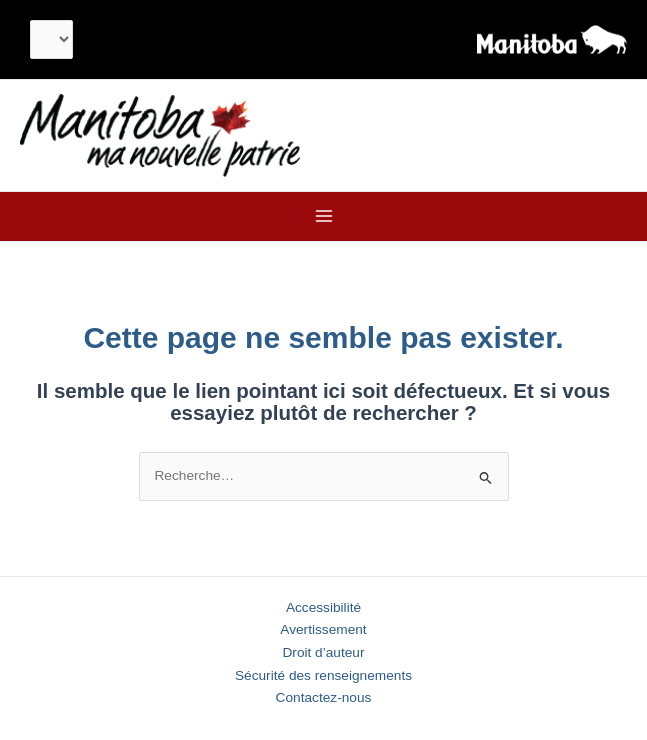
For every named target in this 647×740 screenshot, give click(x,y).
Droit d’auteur (323, 652)
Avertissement (323, 629)
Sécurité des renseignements (323, 675)
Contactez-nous (324, 697)
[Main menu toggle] (323, 216)
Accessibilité (323, 607)
